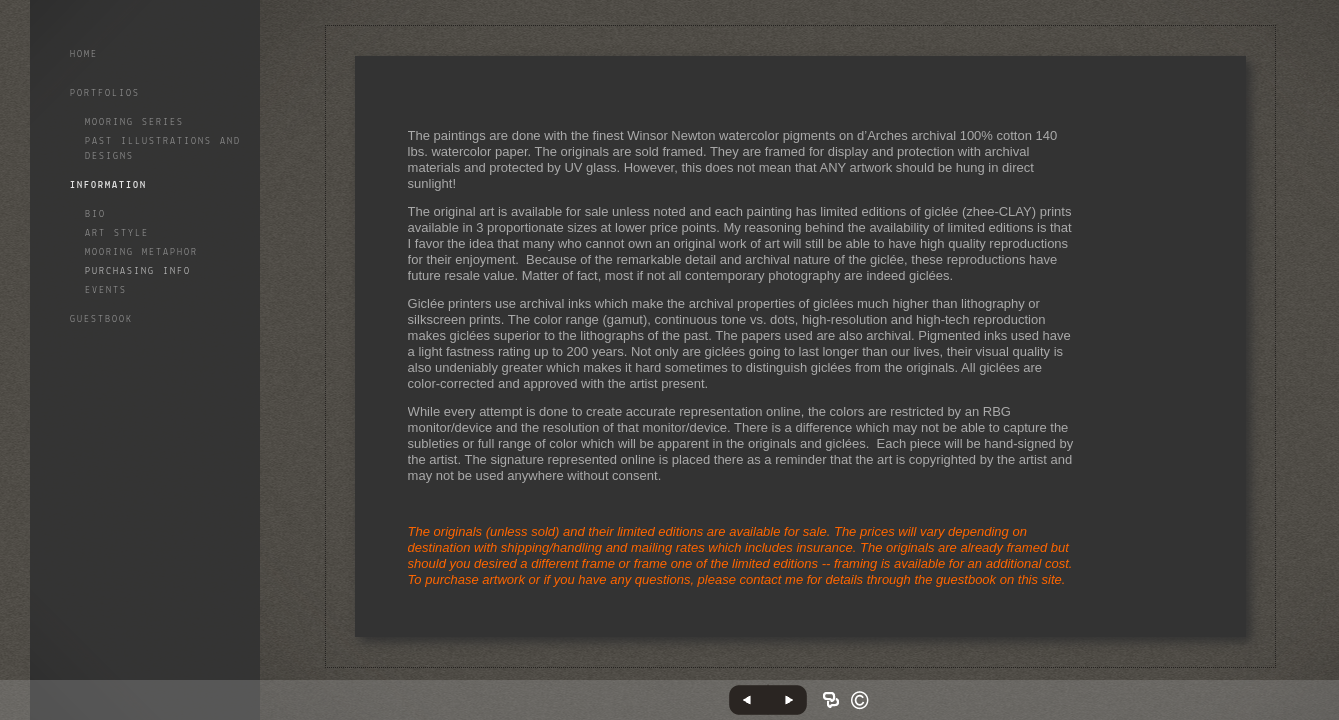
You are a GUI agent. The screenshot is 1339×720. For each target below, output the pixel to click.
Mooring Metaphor (141, 252)
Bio (95, 214)
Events (106, 290)
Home (84, 54)
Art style (117, 233)
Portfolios (105, 93)
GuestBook (101, 319)
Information (108, 185)
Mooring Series (134, 122)
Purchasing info (138, 271)
